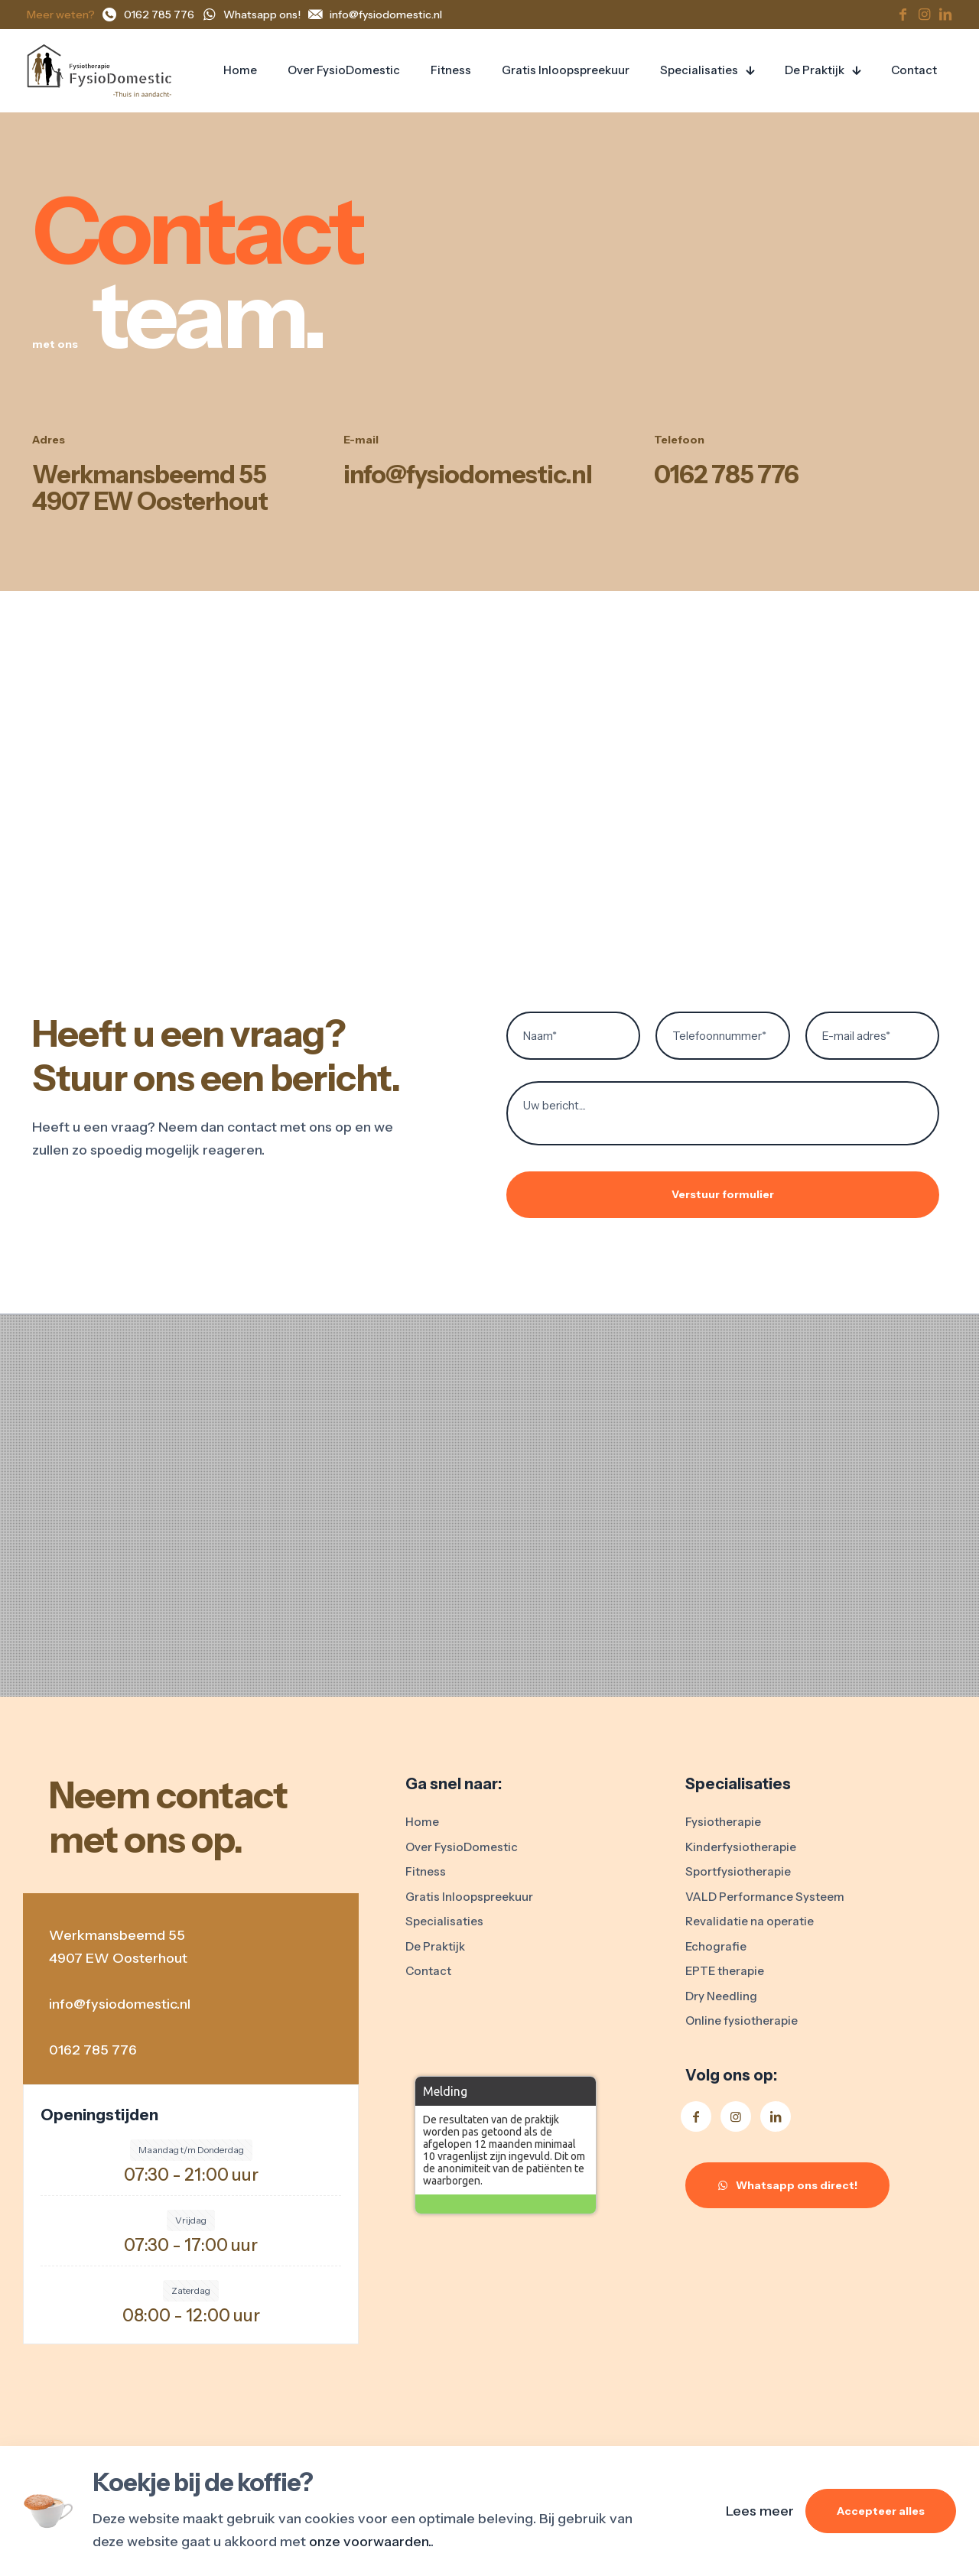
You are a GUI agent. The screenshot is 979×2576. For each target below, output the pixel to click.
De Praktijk (435, 1946)
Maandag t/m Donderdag (191, 2149)
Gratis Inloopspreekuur (469, 1896)
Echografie (715, 1946)
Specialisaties (444, 1921)
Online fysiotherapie (741, 2020)
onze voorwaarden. (370, 2541)
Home (422, 1821)
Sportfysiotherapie (738, 1871)
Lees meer (760, 2511)
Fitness (425, 1871)
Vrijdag (191, 2220)
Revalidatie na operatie (749, 1921)
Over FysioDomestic (461, 1847)
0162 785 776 (726, 474)
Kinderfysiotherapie (740, 1847)
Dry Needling (721, 1996)
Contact (428, 1971)
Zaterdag (190, 2290)
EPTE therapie (724, 1971)
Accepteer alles (881, 2511)
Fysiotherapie (723, 1821)
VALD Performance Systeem (764, 1896)
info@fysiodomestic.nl (467, 474)
